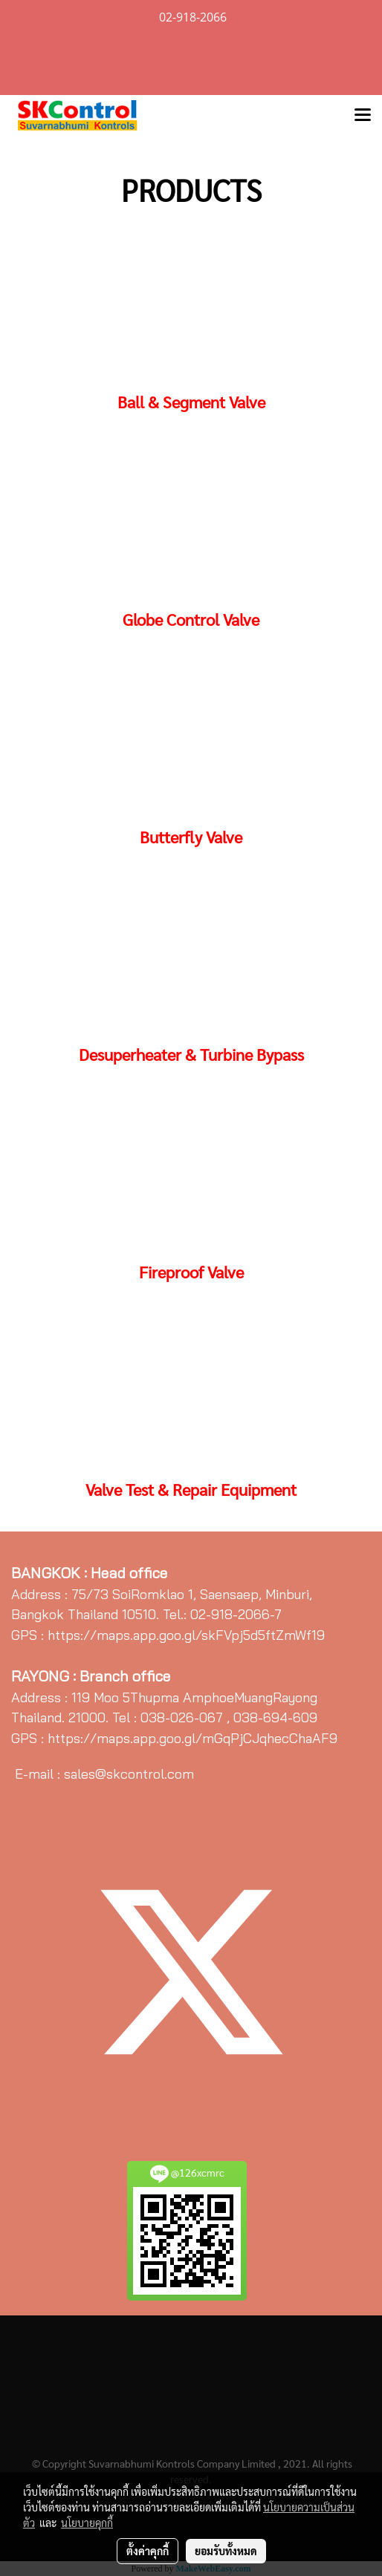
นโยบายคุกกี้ (87, 2522)
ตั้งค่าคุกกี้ (147, 2550)
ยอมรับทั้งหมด (226, 2550)
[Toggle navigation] (362, 115)
